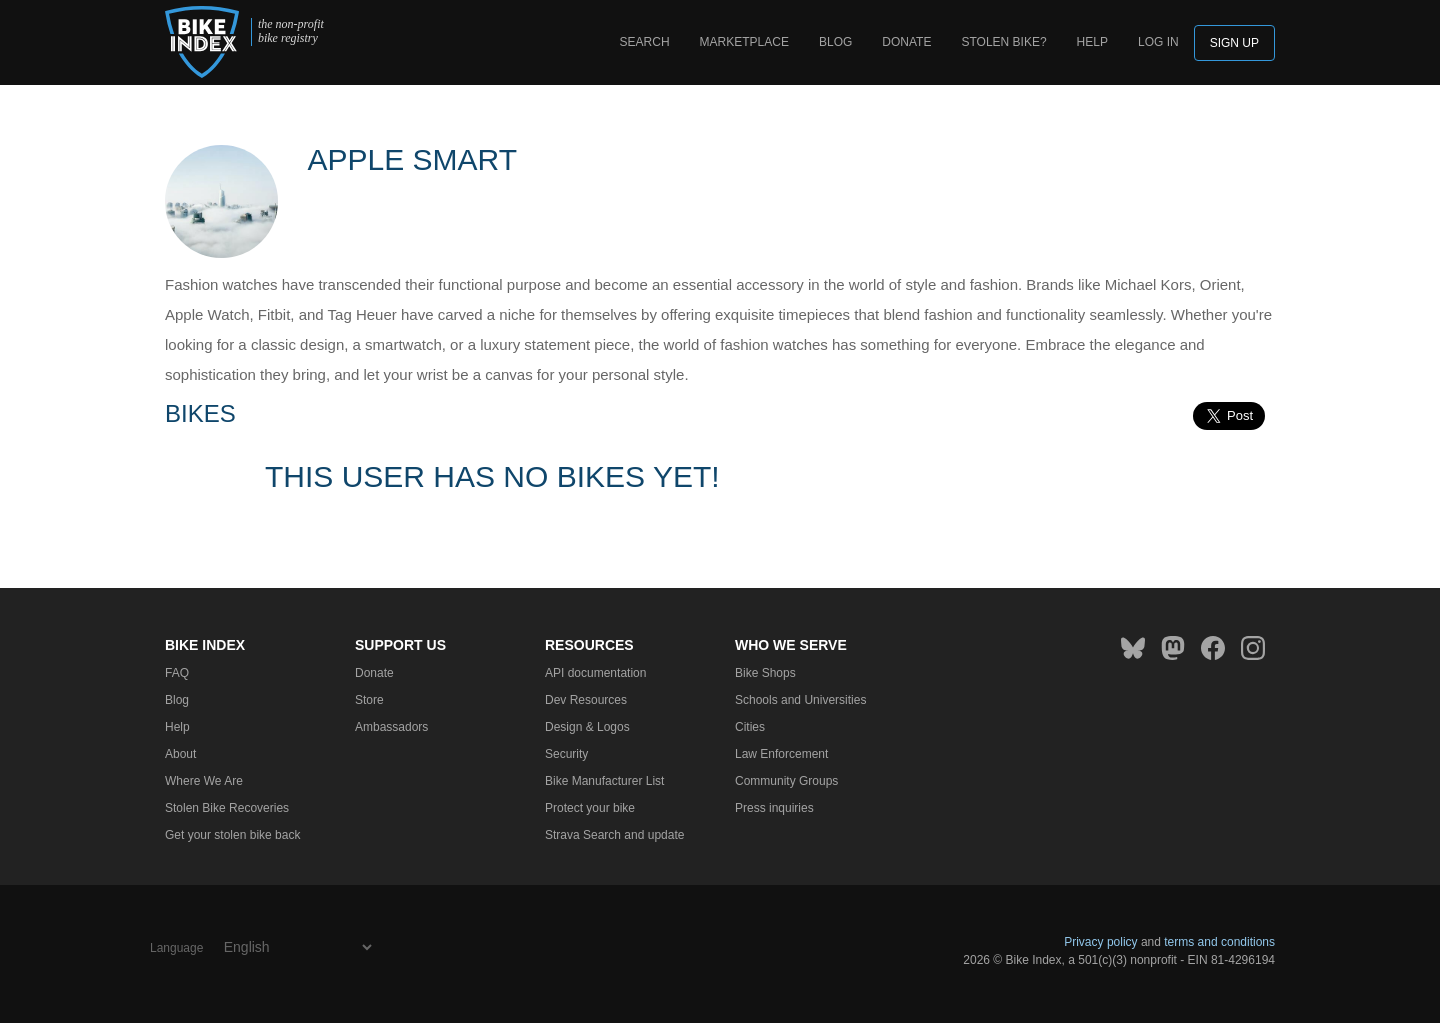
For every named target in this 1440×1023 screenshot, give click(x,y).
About (180, 754)
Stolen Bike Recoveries (227, 808)
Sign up (1234, 43)
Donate (906, 42)
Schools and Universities (800, 700)
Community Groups (786, 781)
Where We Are (204, 781)
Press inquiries (774, 808)
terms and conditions (1219, 942)
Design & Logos (587, 727)
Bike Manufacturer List (604, 781)
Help (1092, 42)
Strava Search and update (614, 835)
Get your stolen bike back (232, 835)
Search (645, 42)
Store (369, 700)
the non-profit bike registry (291, 31)
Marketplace (744, 42)
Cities (750, 727)
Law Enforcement (781, 754)
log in (1158, 42)
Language (176, 948)
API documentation (595, 673)
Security (566, 754)
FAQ (177, 673)
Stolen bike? (1003, 42)
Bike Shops (765, 673)
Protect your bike (590, 808)
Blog (835, 42)
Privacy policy (1100, 942)
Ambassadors (391, 727)
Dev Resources (586, 700)
